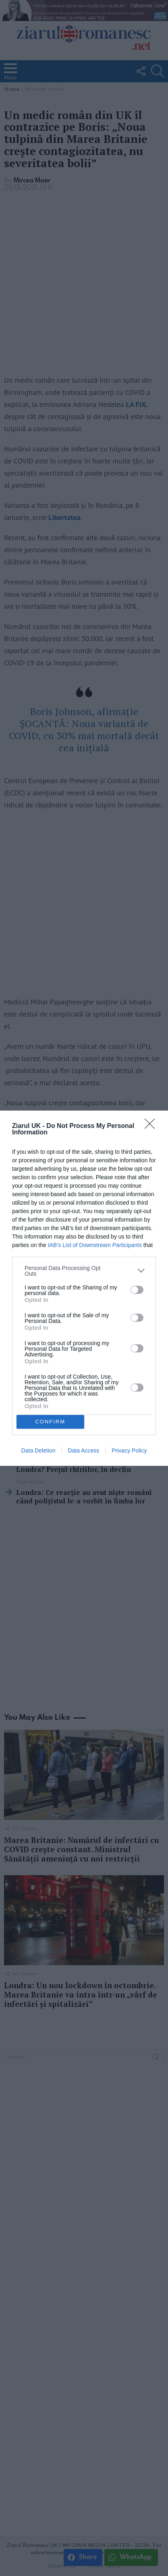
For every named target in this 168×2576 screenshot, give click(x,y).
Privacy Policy (129, 1450)
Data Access (83, 1450)
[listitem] (84, 1270)
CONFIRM (50, 1421)
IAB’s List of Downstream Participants (95, 1245)
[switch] (137, 1290)
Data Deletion (38, 1450)
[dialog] (84, 1288)
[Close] (152, 1126)
